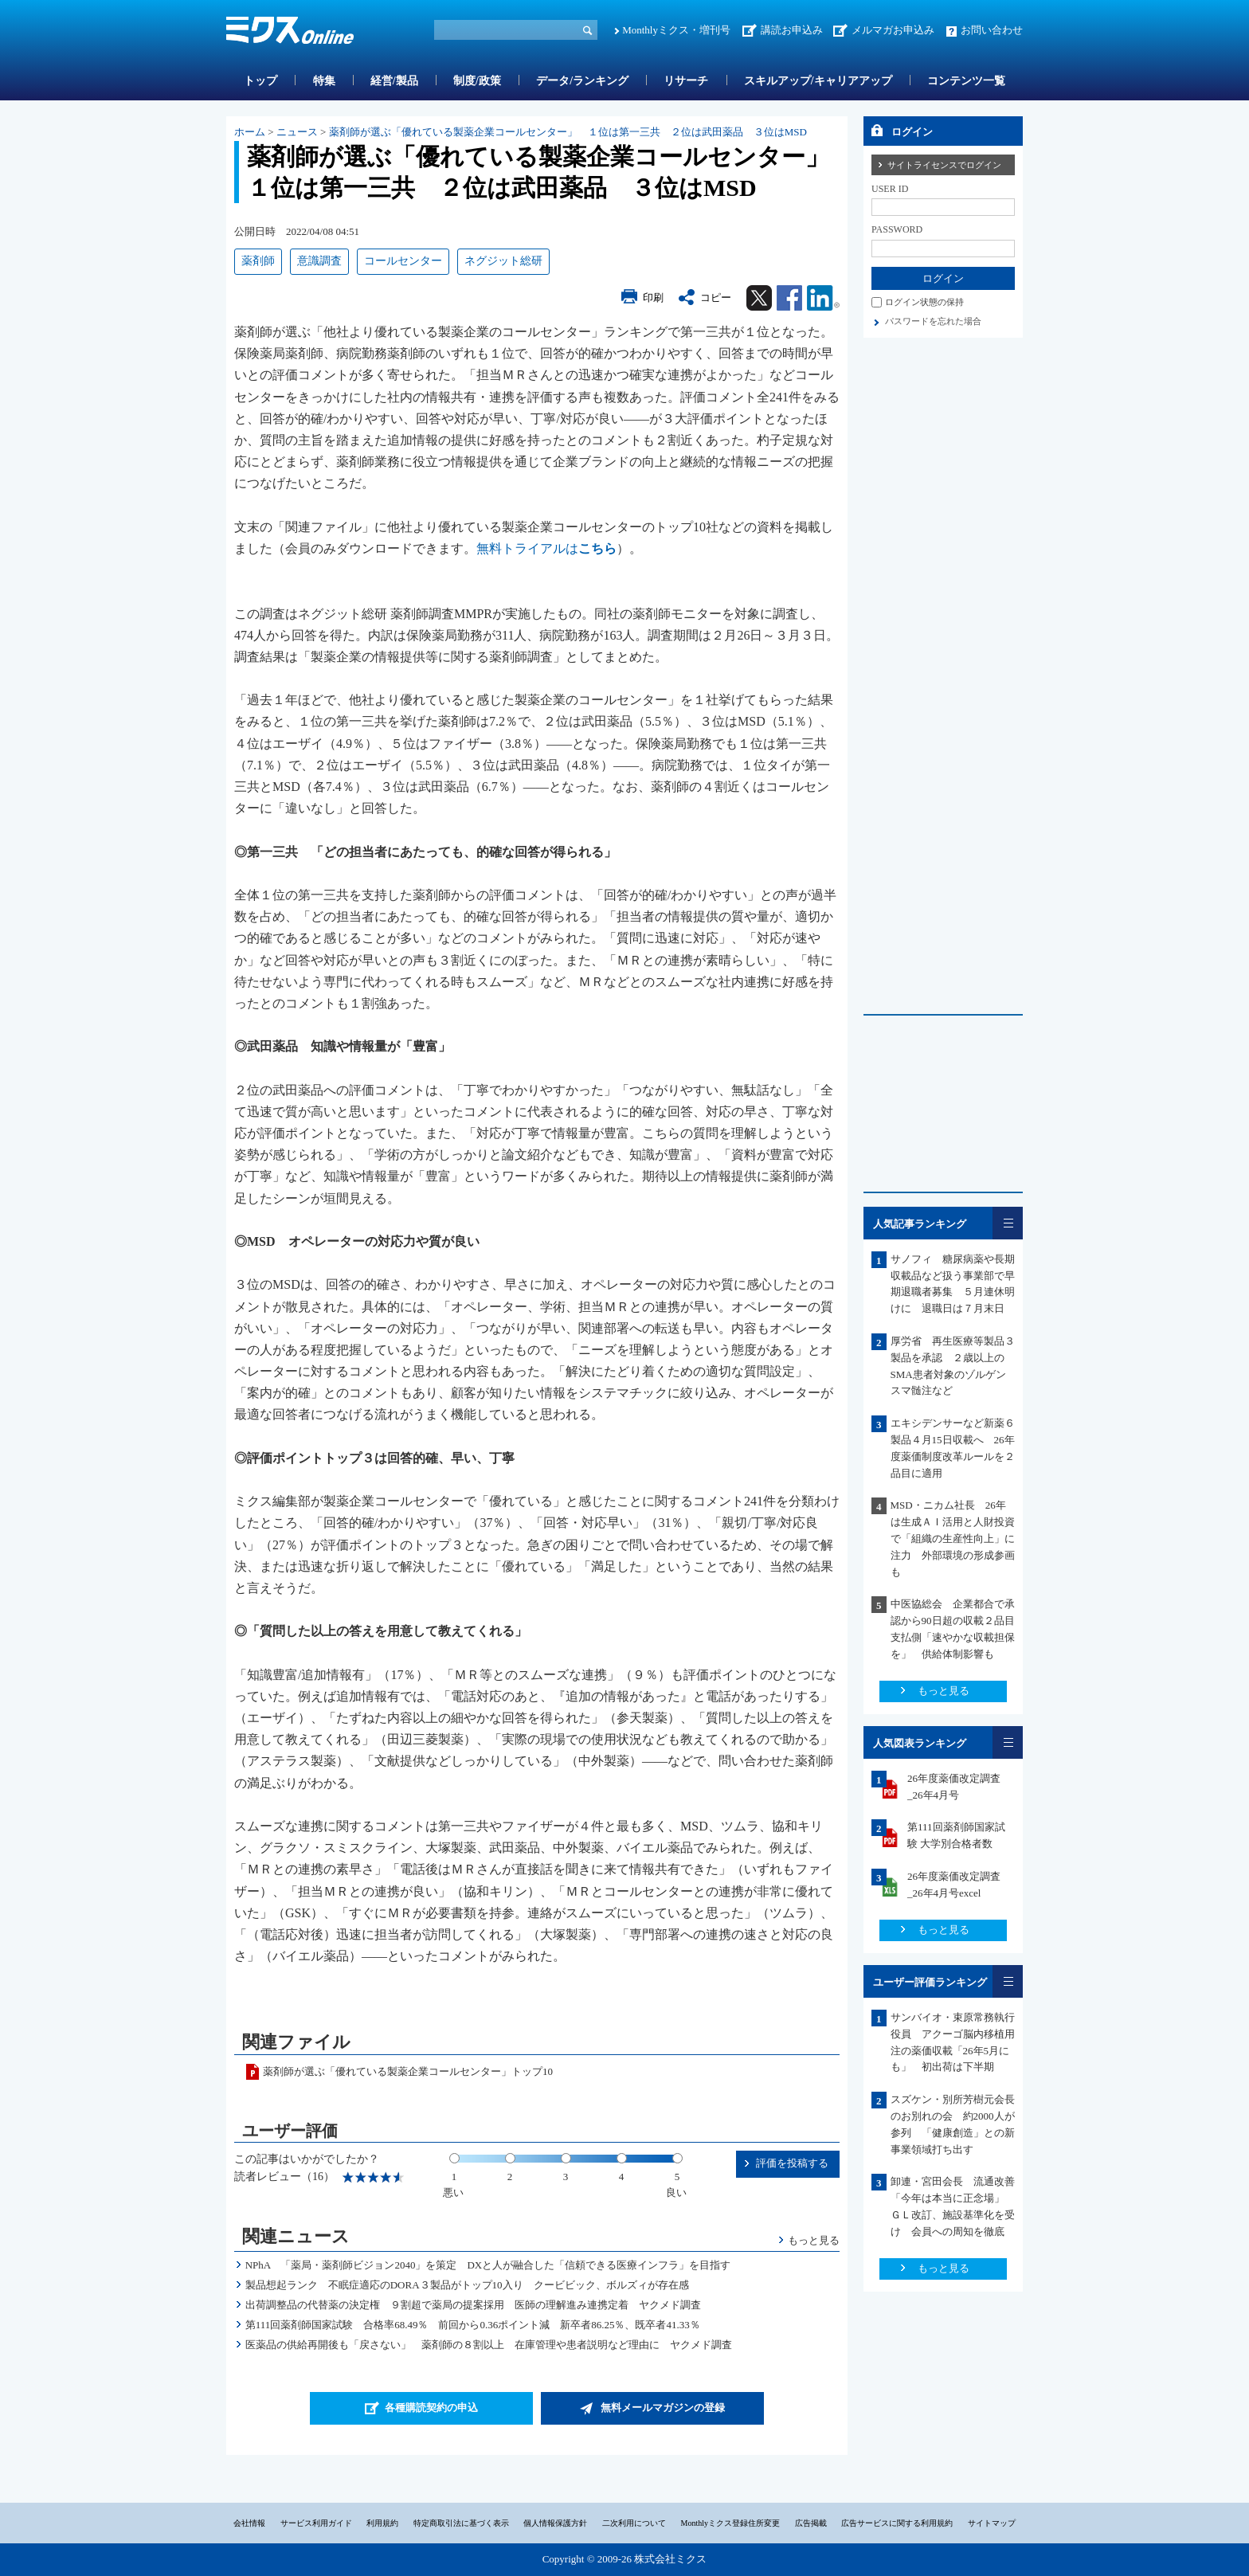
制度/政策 (477, 81)
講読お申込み (792, 30)
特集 (324, 81)
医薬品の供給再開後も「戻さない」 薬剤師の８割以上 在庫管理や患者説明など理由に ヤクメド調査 (488, 2345)
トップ (260, 81)
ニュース (297, 132)
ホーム (249, 132)
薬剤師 (258, 261)
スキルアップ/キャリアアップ (818, 81)
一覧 (1008, 1223)
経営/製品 (394, 81)
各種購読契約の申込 (431, 2408)
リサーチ (686, 81)
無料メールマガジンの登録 (663, 2408)
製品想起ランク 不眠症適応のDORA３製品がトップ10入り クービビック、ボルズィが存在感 (467, 2285)
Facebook (789, 298)
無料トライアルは (546, 548)
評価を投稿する (792, 2163)
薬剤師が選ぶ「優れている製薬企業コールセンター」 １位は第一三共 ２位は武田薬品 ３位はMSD (568, 132)
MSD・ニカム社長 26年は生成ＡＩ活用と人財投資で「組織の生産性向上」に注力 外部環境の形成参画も (953, 1538)
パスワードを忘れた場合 (933, 321)
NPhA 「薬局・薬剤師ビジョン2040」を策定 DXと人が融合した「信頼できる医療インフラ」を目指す (493, 2265)
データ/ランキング (582, 81)
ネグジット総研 (503, 261)
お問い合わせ (992, 30)
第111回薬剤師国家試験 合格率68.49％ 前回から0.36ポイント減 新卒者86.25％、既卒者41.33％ (472, 2325)
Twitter (759, 298)
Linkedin (823, 298)
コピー (715, 297)
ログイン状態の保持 (924, 302)
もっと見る (814, 2240)
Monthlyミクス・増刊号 (676, 30)
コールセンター (403, 261)
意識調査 (319, 261)
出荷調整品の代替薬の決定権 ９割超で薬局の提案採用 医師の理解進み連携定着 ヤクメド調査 (473, 2305)
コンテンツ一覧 (966, 81)
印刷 (653, 297)
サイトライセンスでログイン (944, 165)
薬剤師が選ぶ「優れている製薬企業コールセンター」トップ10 (408, 2071)
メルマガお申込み (893, 30)
